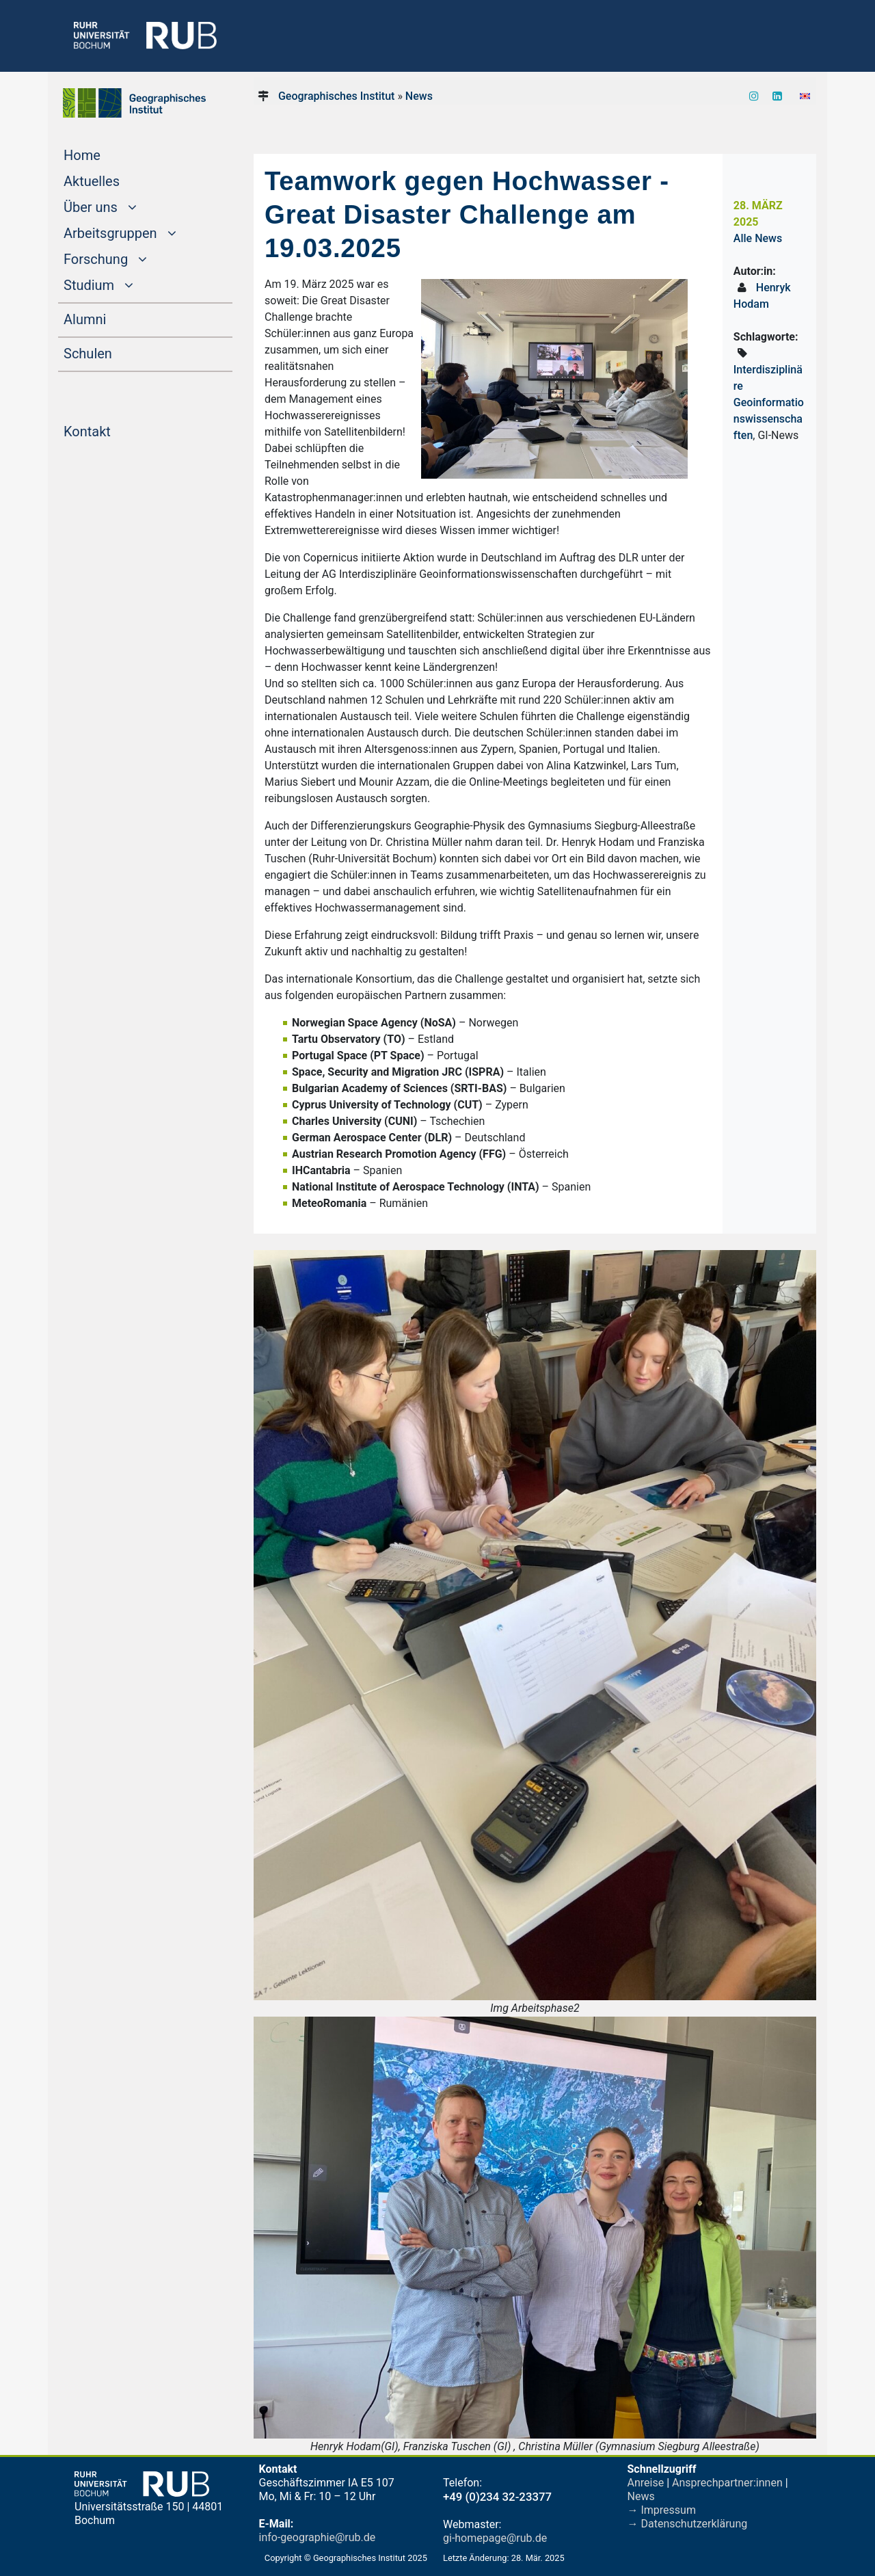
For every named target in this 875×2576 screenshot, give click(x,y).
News (419, 96)
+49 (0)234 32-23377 (497, 2497)
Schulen (114, 352)
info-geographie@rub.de (317, 2537)
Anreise (646, 2482)
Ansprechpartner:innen (727, 2482)
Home (108, 153)
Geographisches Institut (336, 96)
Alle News (757, 238)
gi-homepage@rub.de (495, 2538)
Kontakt (113, 430)
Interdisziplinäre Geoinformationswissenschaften (768, 402)
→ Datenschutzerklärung (688, 2523)
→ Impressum (662, 2510)
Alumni (111, 318)
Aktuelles (118, 179)
